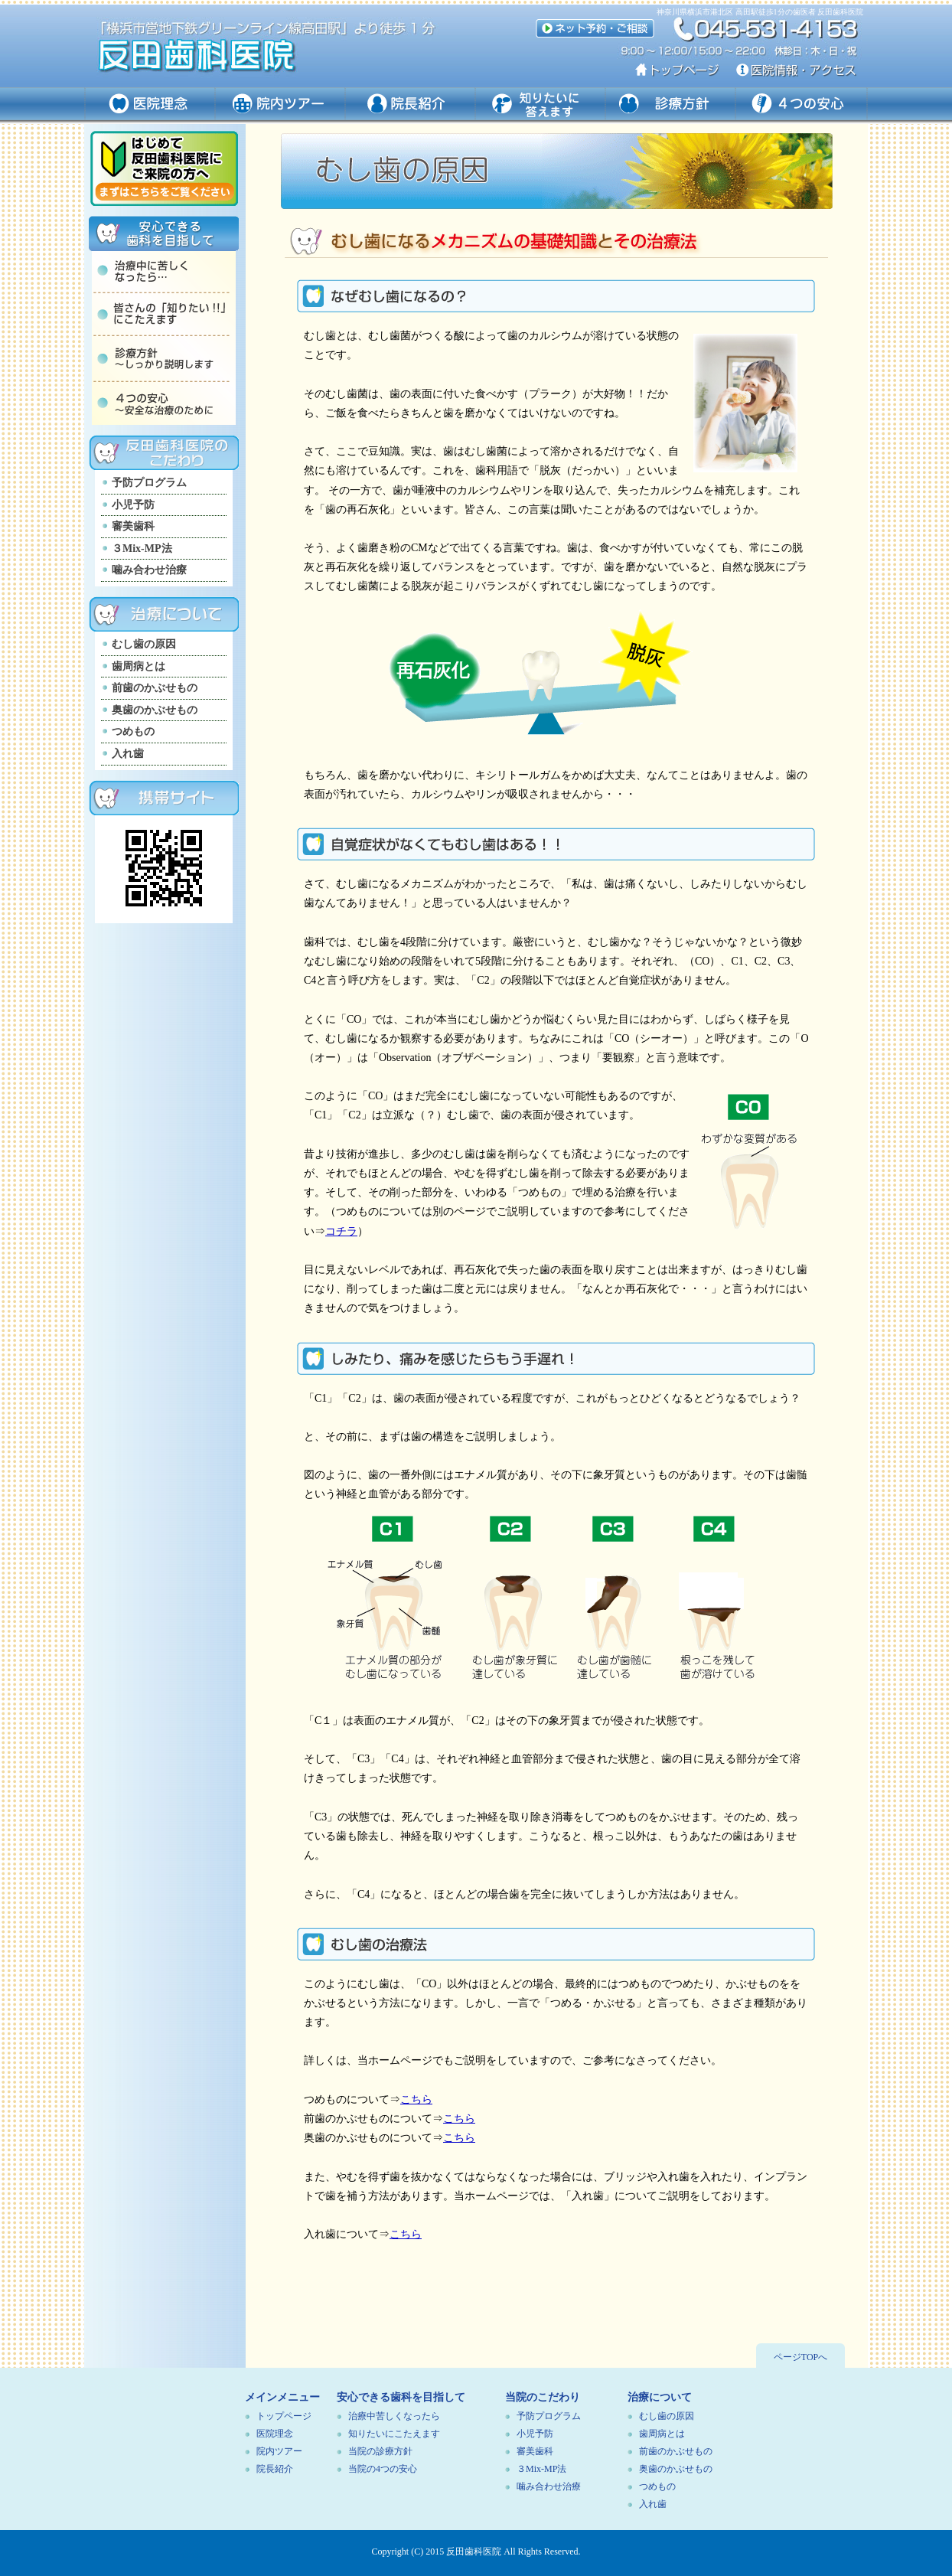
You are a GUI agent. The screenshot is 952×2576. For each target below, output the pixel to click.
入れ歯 (128, 753)
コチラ (341, 1231)
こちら (416, 2099)
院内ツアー (281, 104)
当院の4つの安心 (382, 2468)
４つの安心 (802, 104)
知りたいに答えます (541, 104)
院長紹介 (274, 2468)
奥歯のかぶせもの (154, 710)
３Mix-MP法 (142, 548)
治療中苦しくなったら (394, 2416)
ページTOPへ (800, 2357)
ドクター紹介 (411, 104)
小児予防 (133, 505)
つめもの (133, 731)
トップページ (283, 2416)
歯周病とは (138, 666)
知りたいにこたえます (394, 2433)
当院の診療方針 (380, 2451)
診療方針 (671, 104)
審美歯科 (133, 526)
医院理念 (150, 104)
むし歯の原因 (144, 644)
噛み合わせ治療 (149, 570)
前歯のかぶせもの (154, 688)
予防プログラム (149, 482)
